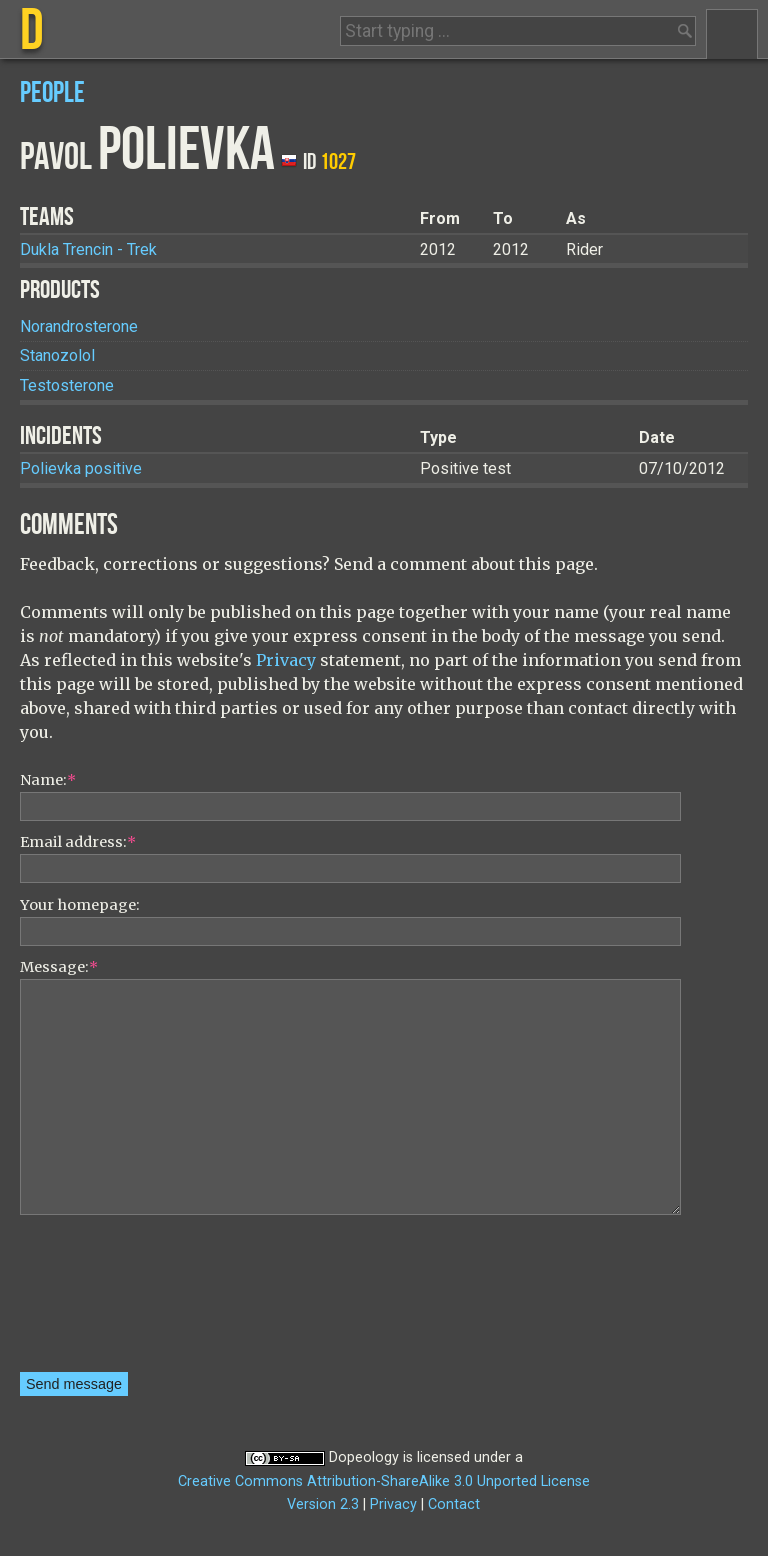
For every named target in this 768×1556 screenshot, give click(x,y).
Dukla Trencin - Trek (88, 249)
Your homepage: (80, 905)
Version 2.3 (323, 1504)
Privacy (286, 660)
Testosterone (67, 385)
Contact (454, 1504)
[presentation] (102, 1300)
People (52, 93)
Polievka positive (81, 468)
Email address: (78, 842)
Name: (48, 780)
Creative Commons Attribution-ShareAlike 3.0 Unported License (384, 1481)
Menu (732, 34)
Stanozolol (57, 355)
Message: (59, 967)
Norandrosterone (79, 326)
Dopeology (364, 1457)
